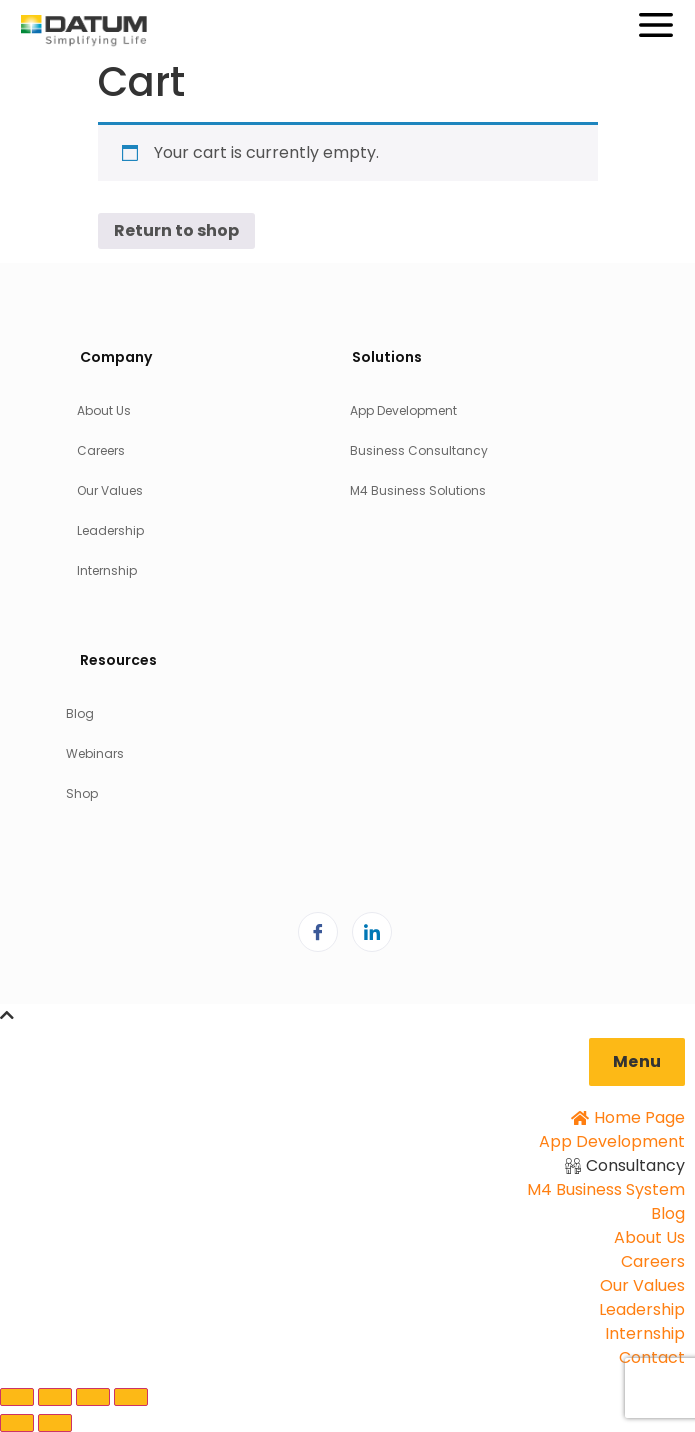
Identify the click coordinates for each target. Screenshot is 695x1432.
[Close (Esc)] (131, 1397)
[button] (637, 1062)
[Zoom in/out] (17, 1397)
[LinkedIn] (372, 932)
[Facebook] (318, 932)
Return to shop (176, 230)
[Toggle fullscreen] (55, 1397)
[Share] (93, 1397)
